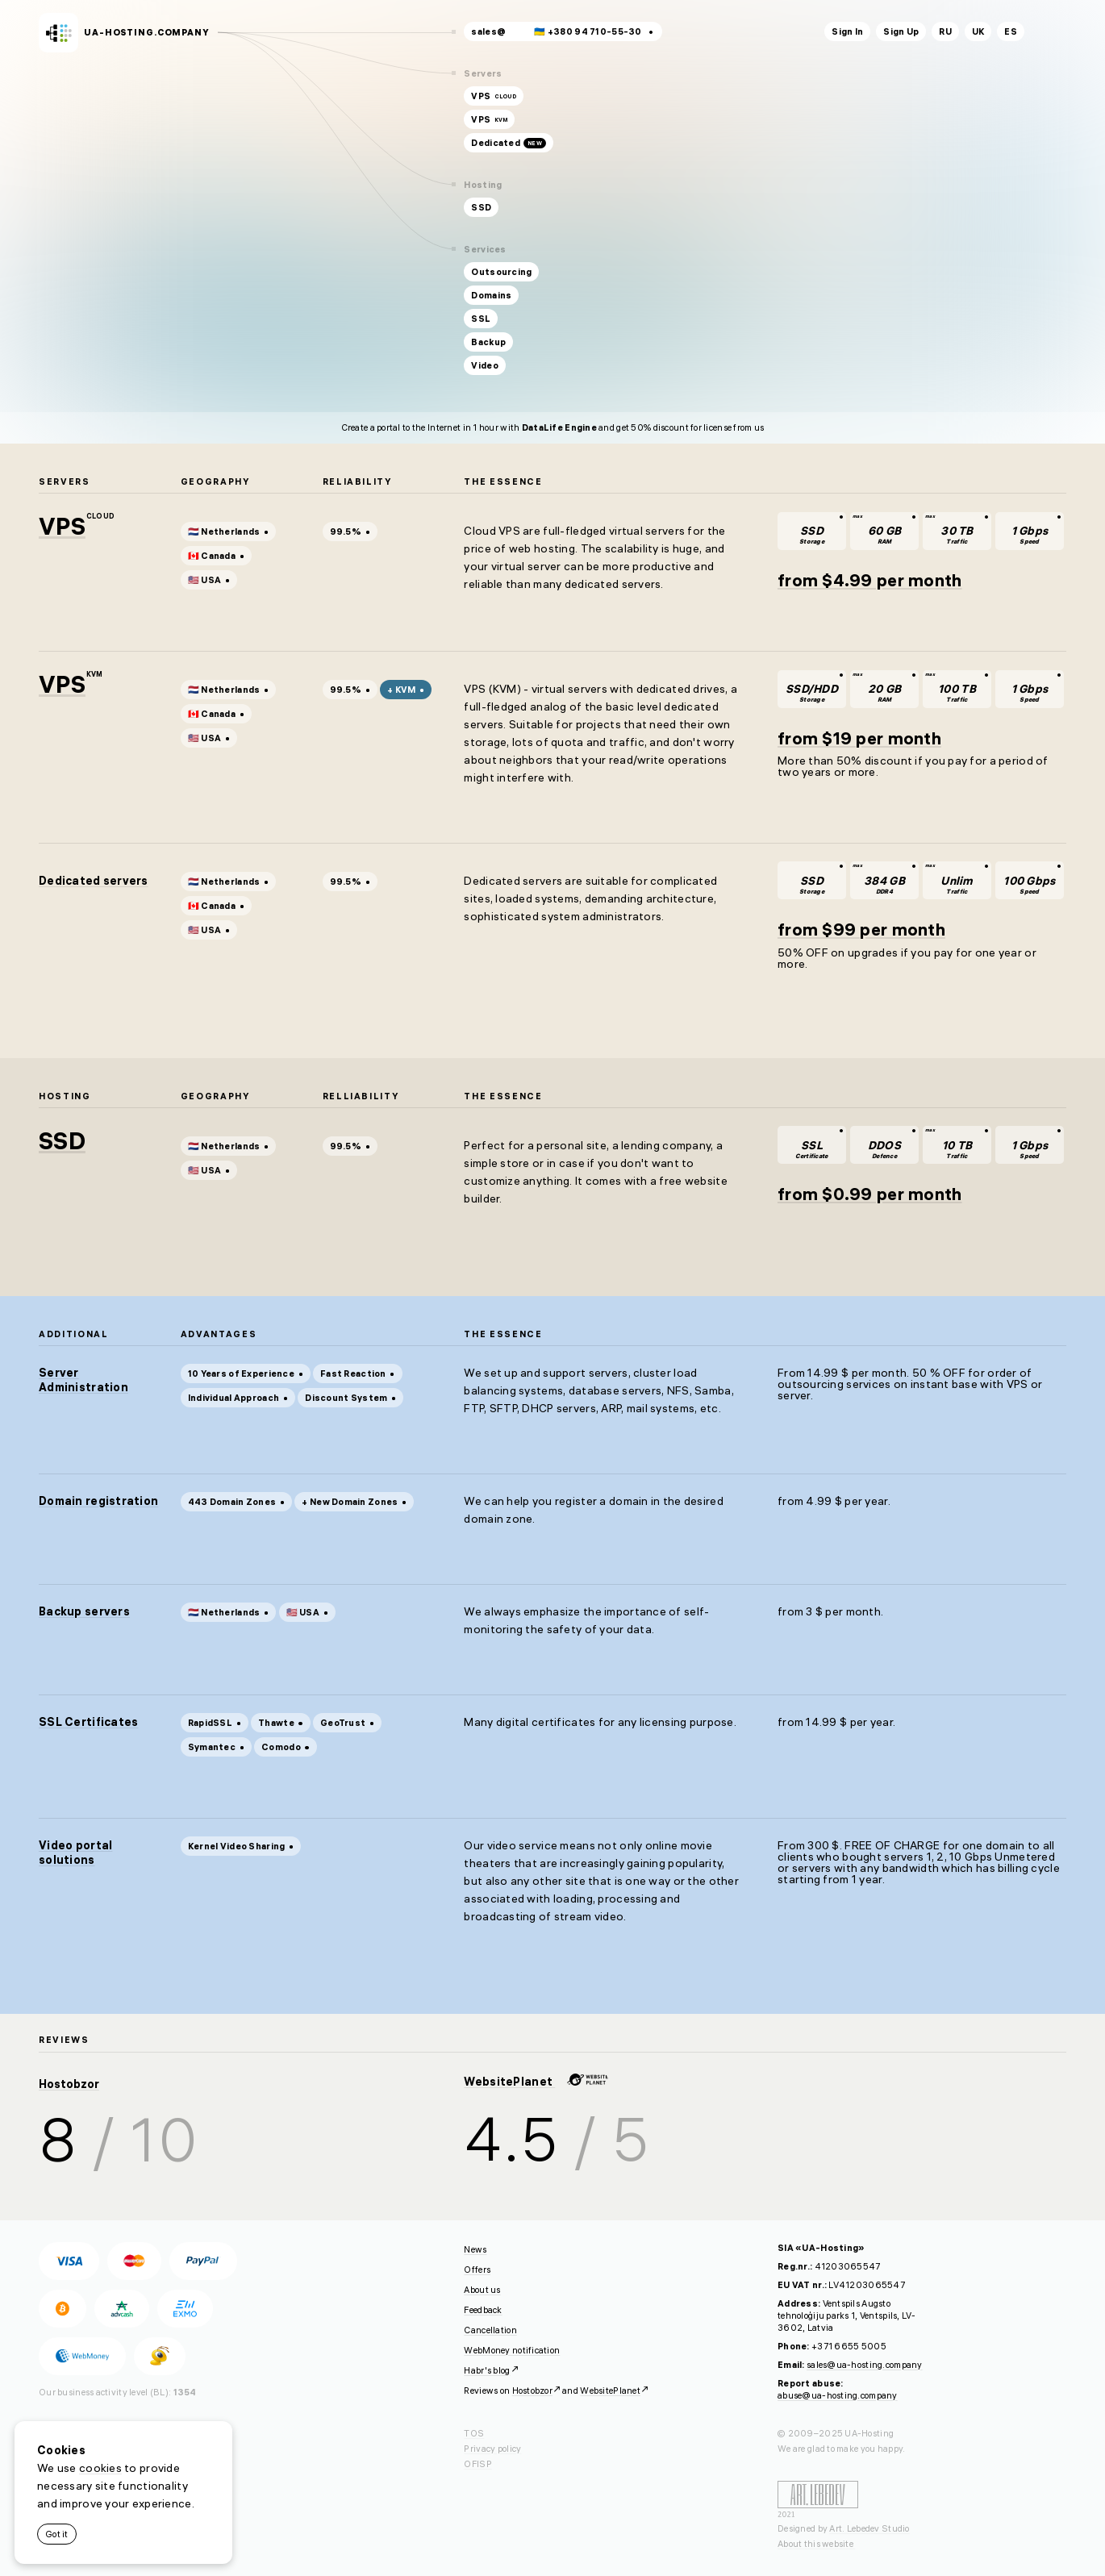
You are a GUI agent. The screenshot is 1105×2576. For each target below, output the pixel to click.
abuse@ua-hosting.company (838, 2395)
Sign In (847, 31)
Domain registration (98, 1501)
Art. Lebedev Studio (869, 2528)
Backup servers (84, 1611)
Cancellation (490, 2330)
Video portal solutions (75, 1852)
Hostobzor (69, 2084)
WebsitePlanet (536, 2081)
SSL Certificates (88, 1722)
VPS (62, 526)
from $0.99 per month (870, 1193)
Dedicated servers (93, 880)
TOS (474, 2433)
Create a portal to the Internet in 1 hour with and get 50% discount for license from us (553, 427)
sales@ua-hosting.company (865, 2364)
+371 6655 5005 (848, 2346)
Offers (477, 2269)
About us (482, 2289)
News (475, 2249)
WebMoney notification (512, 2350)
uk (978, 31)
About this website (816, 2543)
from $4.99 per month (870, 579)
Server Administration (83, 1379)
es (1010, 31)
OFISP (477, 2464)
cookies (100, 2468)
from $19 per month (859, 737)
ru (945, 31)
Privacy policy (492, 2448)
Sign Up (901, 31)
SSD (62, 1141)
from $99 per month (861, 929)
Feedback (483, 2309)
